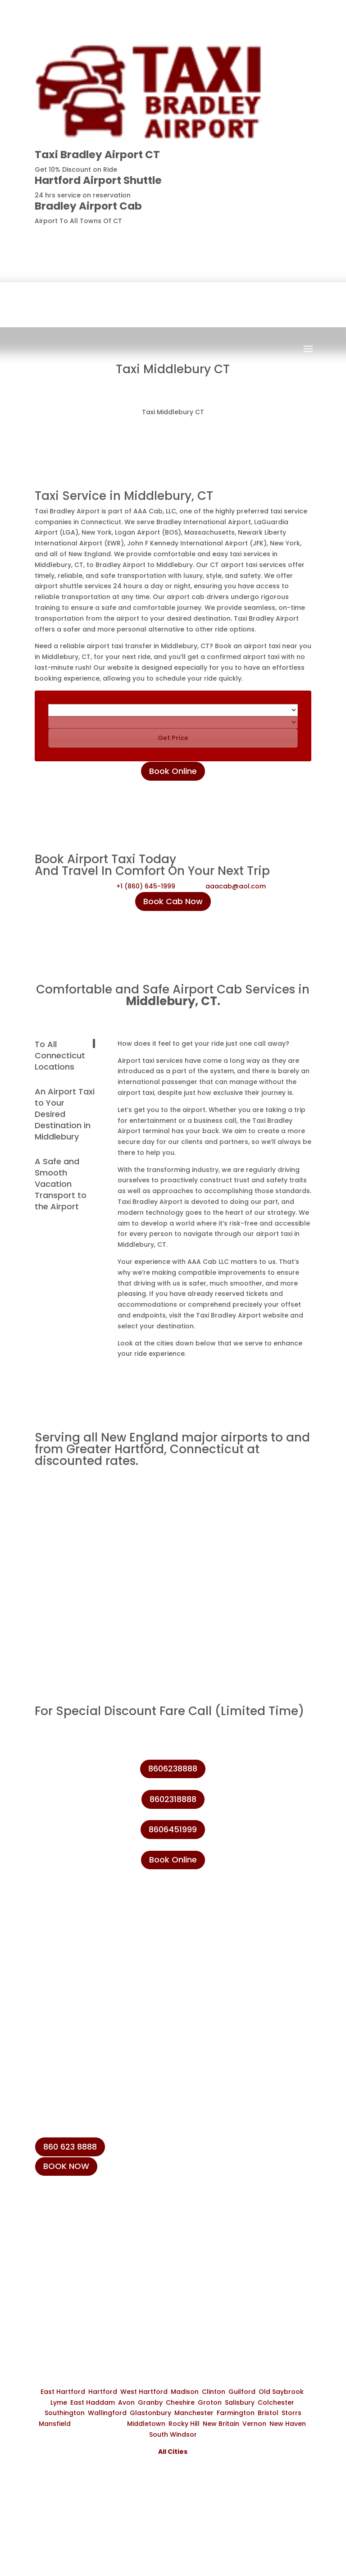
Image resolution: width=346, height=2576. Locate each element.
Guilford (241, 2391)
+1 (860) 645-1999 (145, 886)
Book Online (173, 771)
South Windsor (173, 2434)
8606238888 (278, 236)
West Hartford (144, 2391)
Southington (65, 2412)
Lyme (58, 2402)
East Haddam (92, 2402)
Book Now (175, 356)
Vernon (254, 2423)
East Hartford (63, 2391)
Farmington (236, 2412)
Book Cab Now (173, 901)
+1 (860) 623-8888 (80, 2240)
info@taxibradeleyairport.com (102, 2260)
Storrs (291, 2412)
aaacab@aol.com (235, 886)
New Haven (287, 2423)
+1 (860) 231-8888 (79, 2219)
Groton (210, 2402)
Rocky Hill (184, 2423)
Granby (150, 2402)
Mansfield (55, 2423)
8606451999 (173, 1829)
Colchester (276, 2402)
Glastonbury (150, 2412)
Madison (185, 2391)
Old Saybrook (281, 2391)
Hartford (102, 2391)
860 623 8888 (70, 2146)
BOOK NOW (66, 2166)
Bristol (268, 2412)
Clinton (213, 2391)
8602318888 (173, 1799)
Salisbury (240, 2402)
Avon (126, 2402)
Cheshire (180, 2402)
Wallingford (107, 2412)
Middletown (146, 2423)
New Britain (221, 2423)
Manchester (194, 2412)
